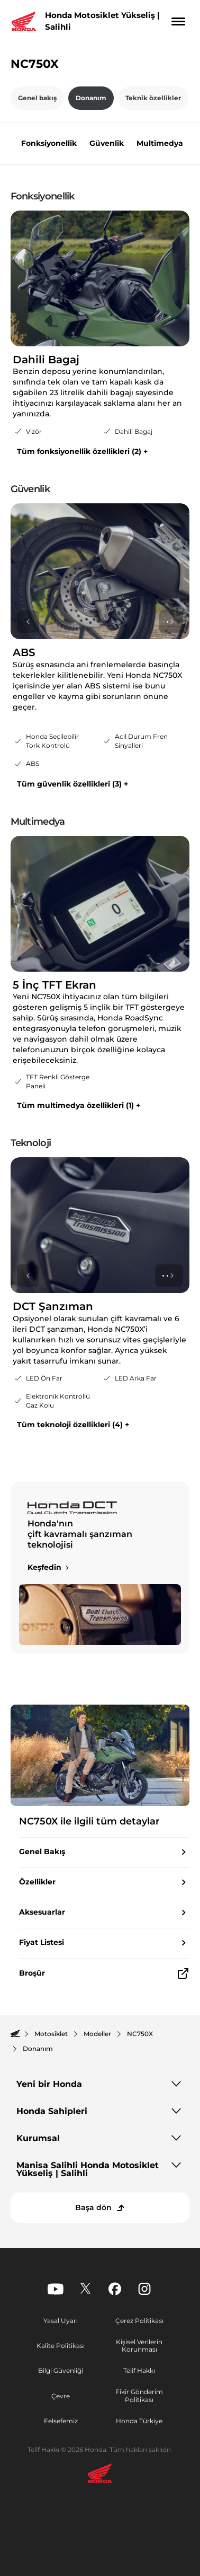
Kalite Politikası (61, 2346)
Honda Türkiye (139, 2421)
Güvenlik (106, 143)
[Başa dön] (100, 2208)
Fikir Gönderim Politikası (139, 2396)
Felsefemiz (61, 2421)
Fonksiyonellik (49, 143)
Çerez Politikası (139, 2321)
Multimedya (160, 143)
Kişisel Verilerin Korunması (139, 2346)
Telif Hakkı (139, 2370)
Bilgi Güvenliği (60, 2370)
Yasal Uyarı (60, 2321)
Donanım (91, 98)
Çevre (60, 2396)
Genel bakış (37, 98)
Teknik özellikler (153, 98)
